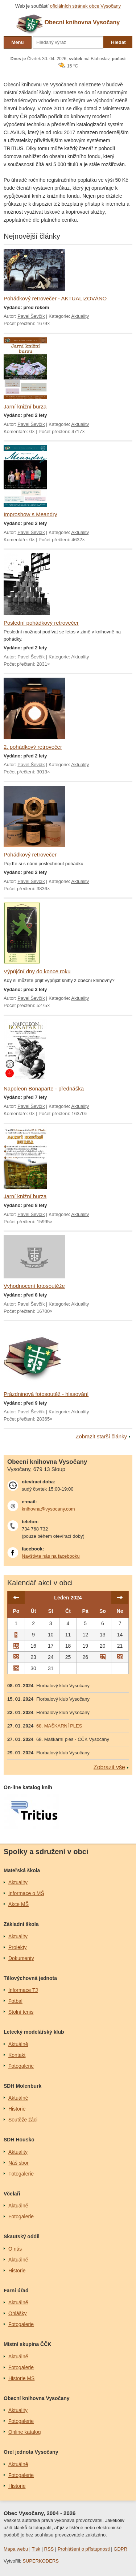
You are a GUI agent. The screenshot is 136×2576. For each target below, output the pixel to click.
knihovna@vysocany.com (48, 1509)
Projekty (17, 1947)
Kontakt (16, 2055)
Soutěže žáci (22, 2120)
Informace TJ (23, 1990)
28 (120, 1657)
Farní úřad (16, 2290)
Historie (16, 2109)
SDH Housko (19, 2139)
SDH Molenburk (22, 2086)
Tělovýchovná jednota (30, 1978)
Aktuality (80, 316)
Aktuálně (18, 2044)
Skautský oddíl (22, 2236)
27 (103, 1657)
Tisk (36, 2549)
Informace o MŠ (26, 1893)
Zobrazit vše (109, 1767)
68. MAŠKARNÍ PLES (59, 1726)
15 (16, 1646)
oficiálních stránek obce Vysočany (85, 6)
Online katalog (24, 2432)
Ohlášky (17, 2313)
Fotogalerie (21, 2066)
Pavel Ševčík (31, 316)
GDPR (120, 2549)
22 (16, 1657)
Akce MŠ (18, 1904)
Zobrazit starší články (101, 1436)
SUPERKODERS (40, 2561)
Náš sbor (18, 2163)
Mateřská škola (22, 1870)
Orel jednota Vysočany (31, 2452)
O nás (15, 2249)
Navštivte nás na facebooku (51, 1556)
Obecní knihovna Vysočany (37, 2398)
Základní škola (21, 1924)
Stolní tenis (20, 2012)
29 (16, 1668)
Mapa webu (16, 2549)
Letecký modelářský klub (34, 2032)
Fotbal (15, 2001)
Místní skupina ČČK (27, 2344)
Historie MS (21, 2378)
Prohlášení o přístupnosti (84, 2549)
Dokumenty (21, 1958)
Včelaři (12, 2194)
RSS (49, 2549)
